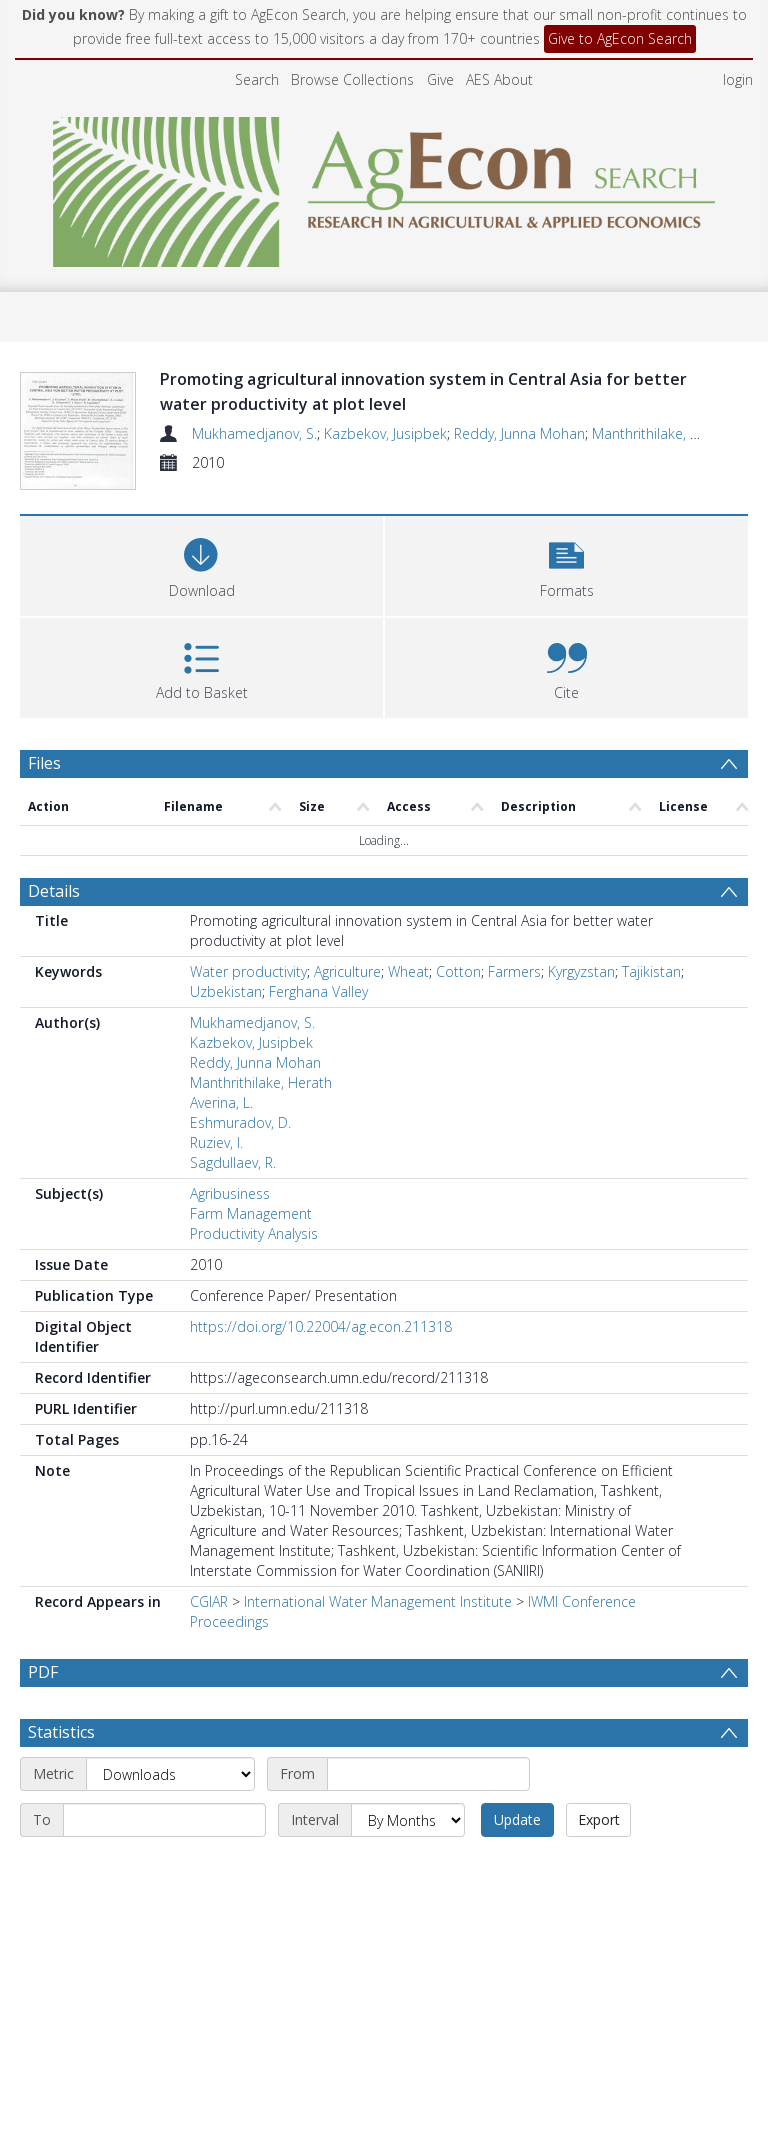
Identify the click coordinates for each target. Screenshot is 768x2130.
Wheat (408, 960)
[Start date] (428, 1763)
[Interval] (408, 1809)
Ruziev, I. (216, 1131)
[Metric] (170, 1763)
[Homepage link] (384, 186)
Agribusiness (230, 1182)
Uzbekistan (226, 980)
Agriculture (347, 960)
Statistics (61, 1721)
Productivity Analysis (254, 1222)
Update (517, 1808)
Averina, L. (221, 1091)
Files (44, 752)
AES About (499, 79)
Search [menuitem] (257, 79)
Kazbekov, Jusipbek (385, 433)
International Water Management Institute (378, 1590)
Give (440, 79)
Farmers (514, 960)
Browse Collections (352, 79)
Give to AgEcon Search (620, 38)
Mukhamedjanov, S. (254, 433)
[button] (566, 552)
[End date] (164, 1809)
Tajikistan (651, 960)
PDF (43, 1661)
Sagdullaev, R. (233, 1151)
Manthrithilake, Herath (663, 433)
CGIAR (209, 1590)
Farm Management (251, 1202)
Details (54, 880)
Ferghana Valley (318, 980)
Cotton (458, 960)
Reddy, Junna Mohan (519, 433)
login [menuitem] (738, 79)
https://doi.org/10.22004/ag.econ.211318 (321, 1315)
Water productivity (248, 960)
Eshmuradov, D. (240, 1111)
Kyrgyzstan (581, 960)
